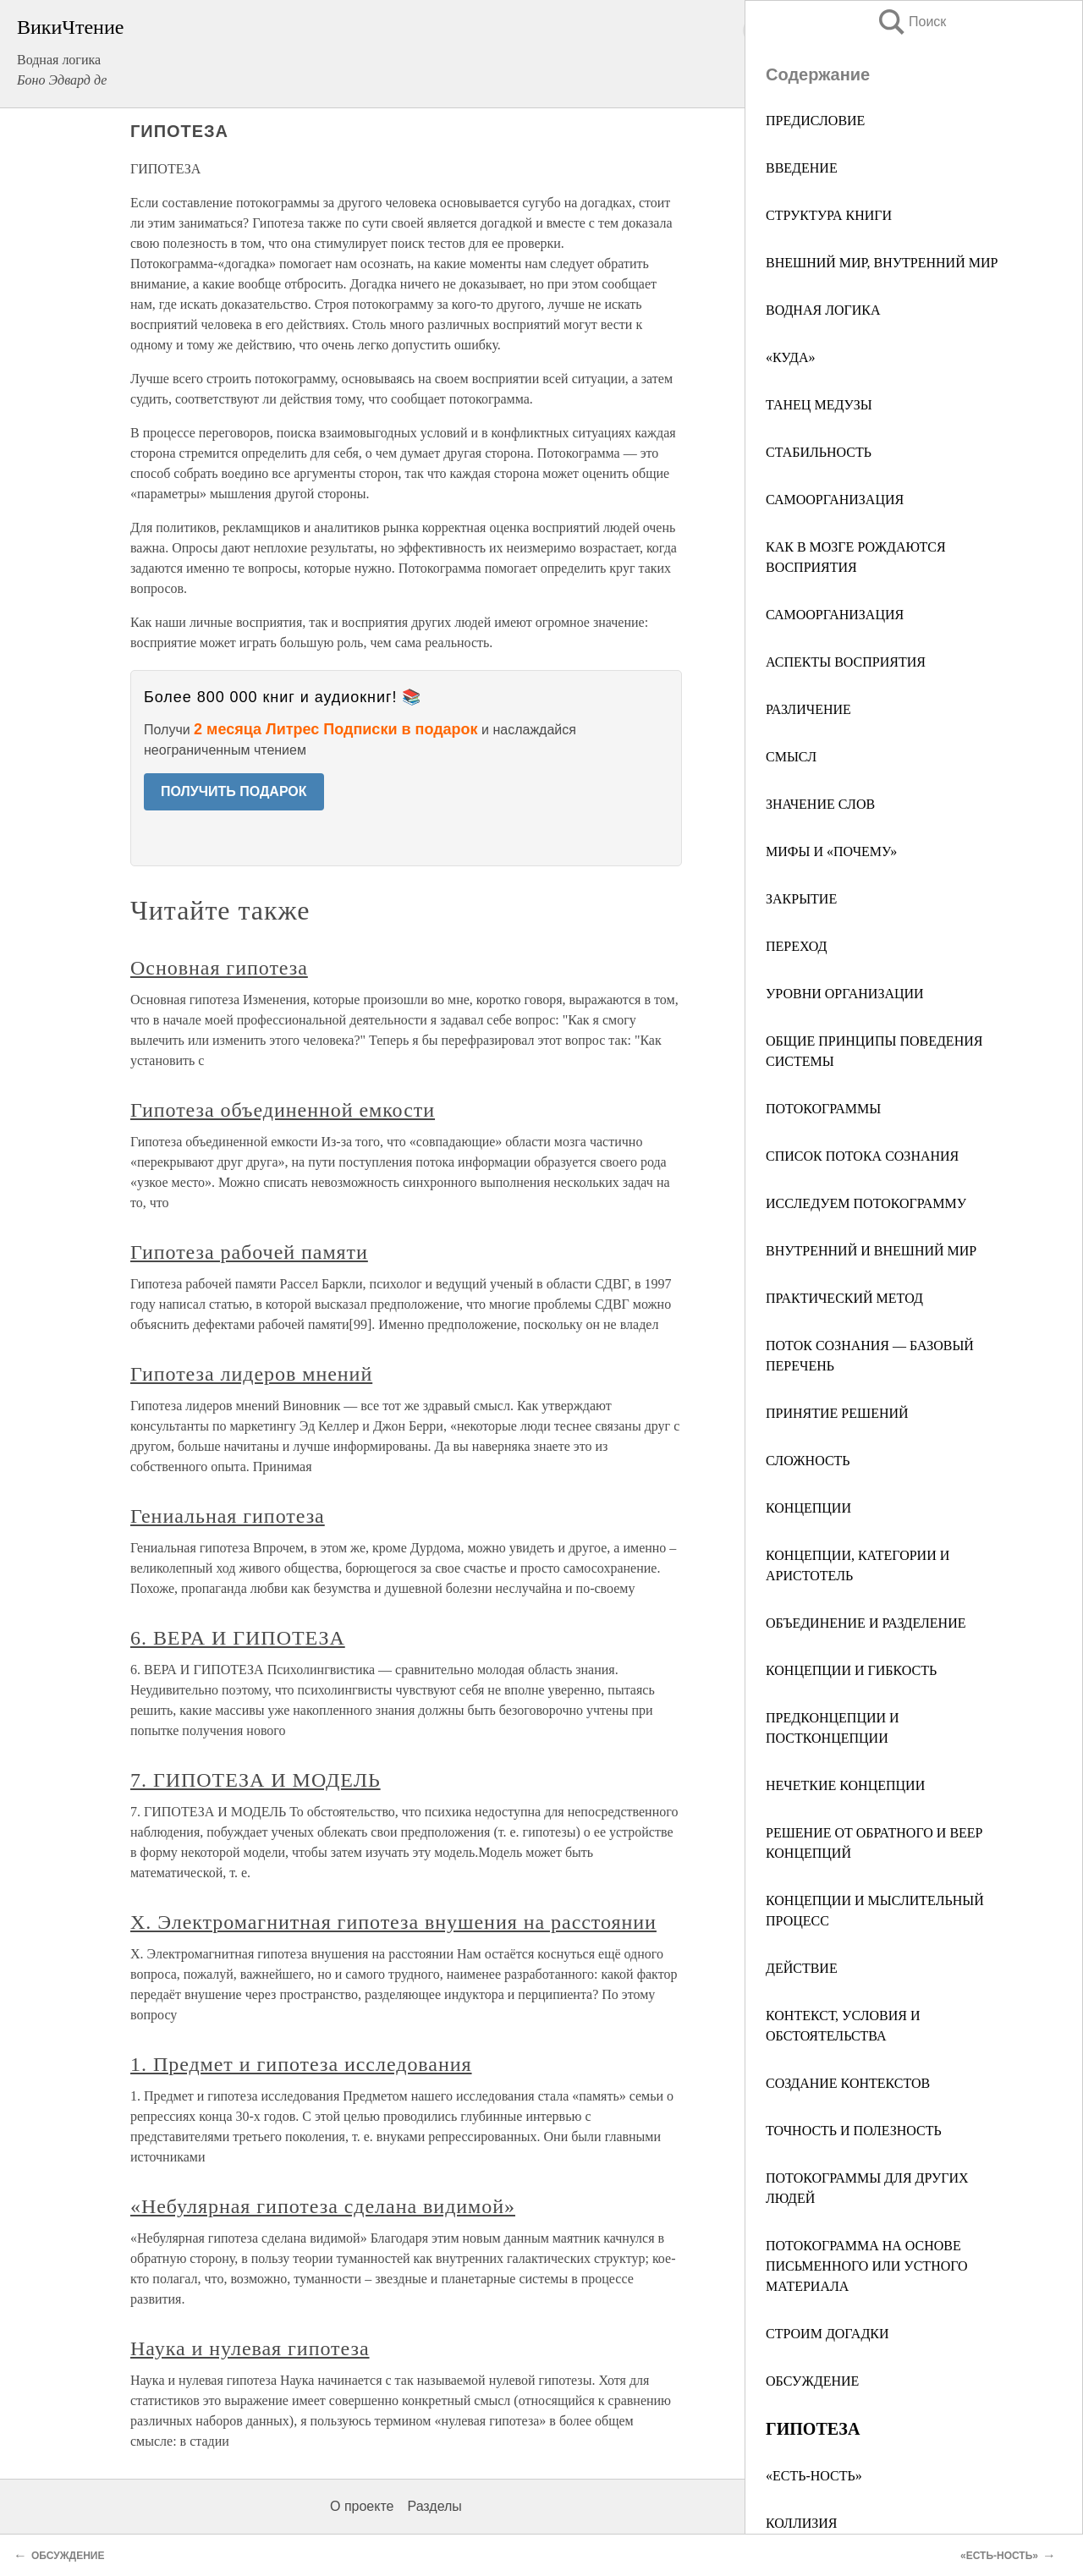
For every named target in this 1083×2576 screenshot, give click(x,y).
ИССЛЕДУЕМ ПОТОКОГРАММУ (866, 1203)
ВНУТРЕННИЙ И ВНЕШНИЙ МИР (871, 1251)
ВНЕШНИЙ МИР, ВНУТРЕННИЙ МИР (882, 262)
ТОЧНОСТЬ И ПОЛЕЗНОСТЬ (854, 2130)
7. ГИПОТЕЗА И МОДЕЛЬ (255, 1780)
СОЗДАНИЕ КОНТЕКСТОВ (848, 2083)
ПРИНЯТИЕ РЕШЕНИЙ (837, 1413)
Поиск (911, 21)
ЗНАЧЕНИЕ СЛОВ (820, 804)
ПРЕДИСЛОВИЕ (815, 120)
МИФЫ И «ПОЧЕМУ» (831, 851)
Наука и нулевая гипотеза (250, 2348)
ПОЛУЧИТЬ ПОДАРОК (234, 791)
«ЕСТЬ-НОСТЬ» (814, 2476)
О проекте (361, 2506)
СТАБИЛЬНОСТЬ (818, 452)
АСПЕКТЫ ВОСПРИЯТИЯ (846, 662)
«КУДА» (791, 357)
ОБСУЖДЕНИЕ (812, 2381)
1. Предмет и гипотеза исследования (301, 2064)
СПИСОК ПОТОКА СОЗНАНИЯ (862, 1156)
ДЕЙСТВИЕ (802, 1968)
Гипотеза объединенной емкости (282, 1110)
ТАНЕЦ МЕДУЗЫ (819, 405)
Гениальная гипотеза (227, 1516)
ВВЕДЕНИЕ (802, 168)
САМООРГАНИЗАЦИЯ (835, 499)
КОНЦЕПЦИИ (808, 1508)
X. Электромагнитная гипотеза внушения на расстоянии (393, 1922)
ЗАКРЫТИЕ (801, 899)
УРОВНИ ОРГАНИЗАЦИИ (845, 993)
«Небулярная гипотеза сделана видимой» (322, 2206)
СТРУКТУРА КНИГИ (829, 215)
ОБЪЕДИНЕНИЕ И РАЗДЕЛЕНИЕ (865, 1623)
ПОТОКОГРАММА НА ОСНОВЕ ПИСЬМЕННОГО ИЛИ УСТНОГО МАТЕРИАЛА (867, 2265)
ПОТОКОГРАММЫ (823, 1108)
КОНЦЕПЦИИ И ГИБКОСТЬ (851, 1670)
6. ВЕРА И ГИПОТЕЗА (237, 1638)
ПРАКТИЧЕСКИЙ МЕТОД (844, 1298)
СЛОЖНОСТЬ (808, 1460)
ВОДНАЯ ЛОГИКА (823, 310)
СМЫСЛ (791, 757)
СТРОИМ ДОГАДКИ (827, 2333)
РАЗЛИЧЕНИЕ (808, 709)
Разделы (434, 2506)
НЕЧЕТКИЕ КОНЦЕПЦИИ (845, 1785)
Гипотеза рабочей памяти (249, 1252)
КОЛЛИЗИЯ (802, 2523)
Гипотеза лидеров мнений (251, 1374)
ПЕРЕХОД (796, 946)
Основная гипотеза (219, 968)
